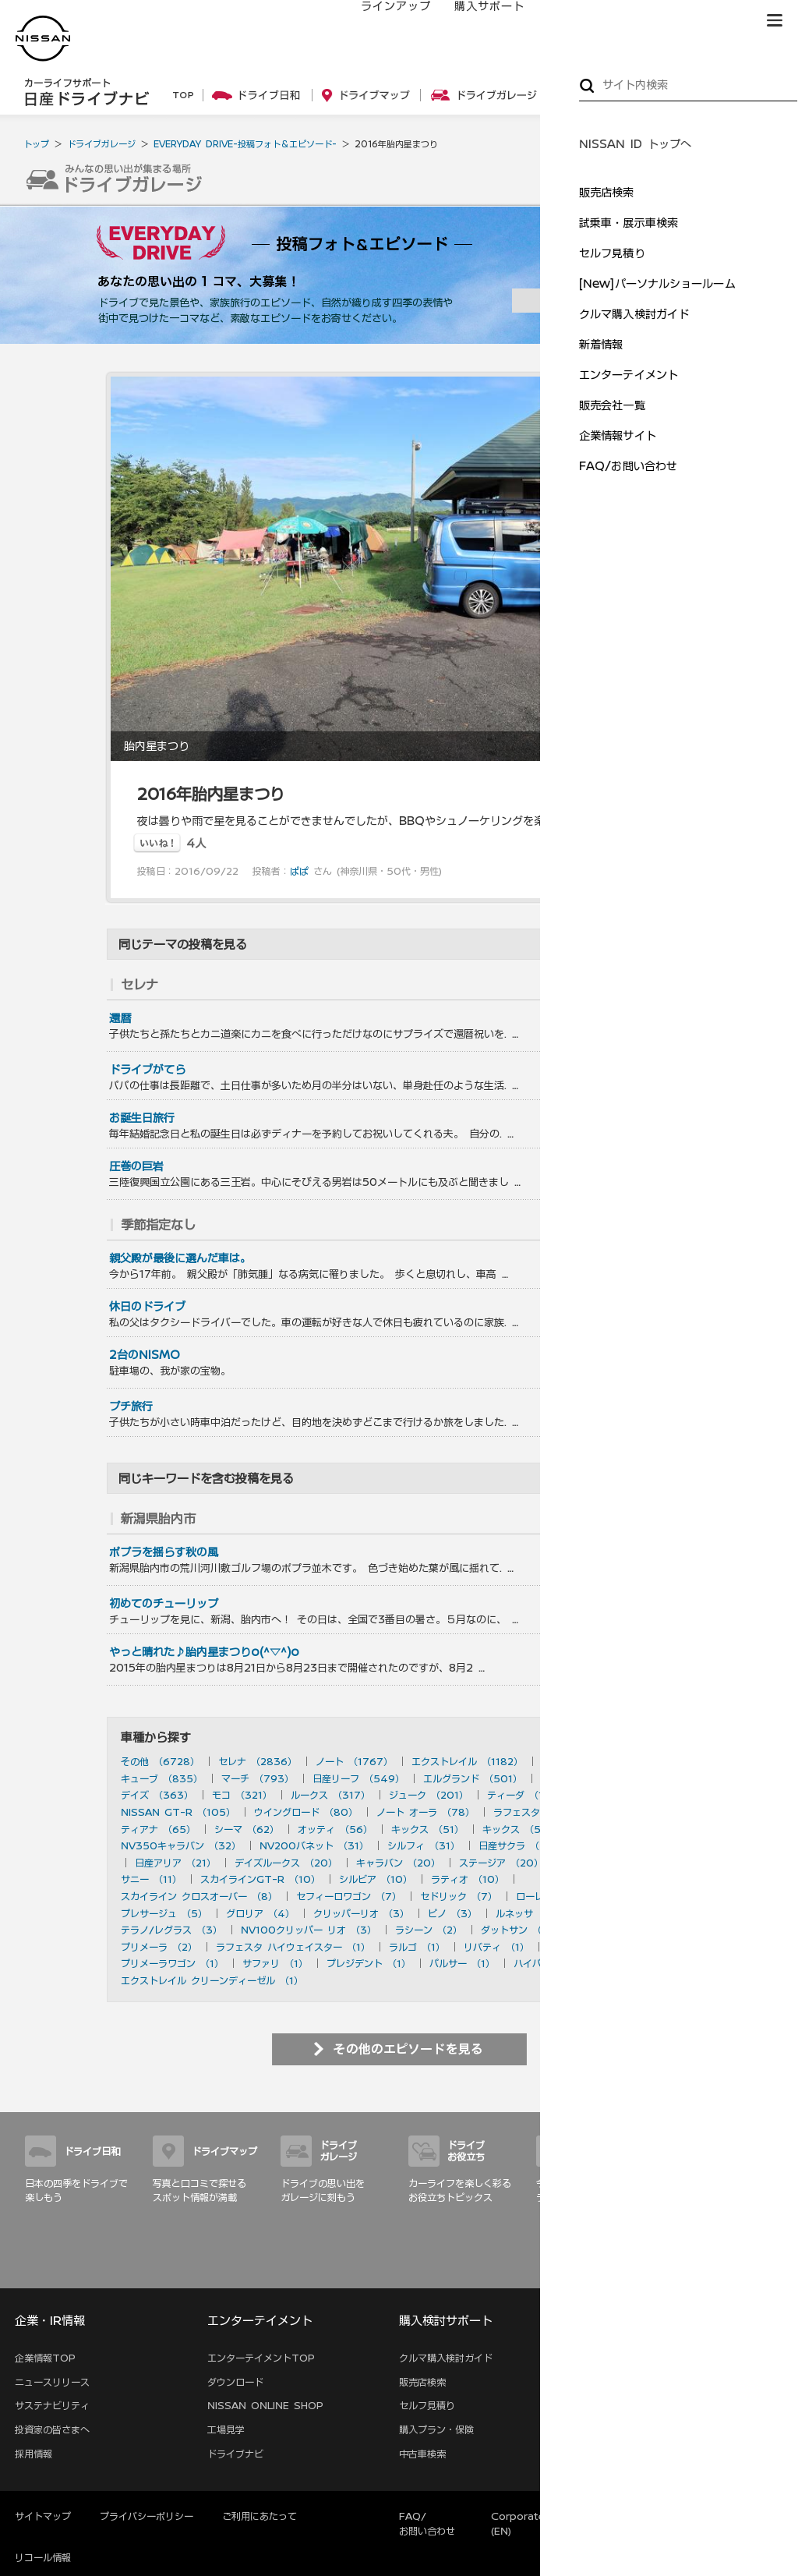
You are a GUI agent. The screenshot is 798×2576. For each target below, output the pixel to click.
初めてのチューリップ (163, 1603)
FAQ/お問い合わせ (427, 2523)
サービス (650, 21)
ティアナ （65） (158, 1829)
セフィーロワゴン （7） (348, 1896)
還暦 (120, 1018)
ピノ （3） (452, 1913)
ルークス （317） (330, 1794)
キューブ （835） (162, 1778)
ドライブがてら (147, 1069)
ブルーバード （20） (608, 1862)
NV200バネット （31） (314, 1845)
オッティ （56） (335, 1829)
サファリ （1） (275, 1963)
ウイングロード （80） (306, 1812)
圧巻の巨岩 (136, 1166)
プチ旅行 (131, 1406)
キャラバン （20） (398, 1862)
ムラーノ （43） (614, 1829)
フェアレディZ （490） (595, 1778)
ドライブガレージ (101, 144)
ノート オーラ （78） (425, 1812)
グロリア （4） (260, 1913)
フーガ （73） (629, 1812)
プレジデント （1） (369, 1963)
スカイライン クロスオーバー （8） (199, 1896)
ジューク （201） (428, 1794)
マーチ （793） (257, 1778)
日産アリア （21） (175, 1862)
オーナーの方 (568, 21)
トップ (36, 144)
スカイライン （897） (592, 1761)
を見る (648, 984)
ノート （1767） (354, 1761)
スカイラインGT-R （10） (260, 1879)
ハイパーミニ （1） (556, 1963)
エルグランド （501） (472, 1778)
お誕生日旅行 (142, 1118)
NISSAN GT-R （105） (178, 1812)
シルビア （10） (375, 1879)
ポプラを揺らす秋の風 (163, 1552)
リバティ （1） (496, 1946)
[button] (774, 20)
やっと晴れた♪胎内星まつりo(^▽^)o (204, 1652)
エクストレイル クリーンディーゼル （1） (212, 1980)
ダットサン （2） (519, 1929)
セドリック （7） (458, 1896)
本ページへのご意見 (661, 2516)
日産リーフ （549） (358, 1778)
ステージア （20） (501, 1862)
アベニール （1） (585, 1946)
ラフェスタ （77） (535, 1812)
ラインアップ (381, 21)
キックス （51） (427, 1829)
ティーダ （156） (527, 1794)
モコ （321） (242, 1794)
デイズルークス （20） (286, 1862)
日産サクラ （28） (520, 1845)
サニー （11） (151, 1879)
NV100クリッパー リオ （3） (308, 1929)
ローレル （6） (550, 1896)
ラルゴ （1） (417, 1946)
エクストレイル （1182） (467, 1761)
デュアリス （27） (622, 1845)
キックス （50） (520, 1829)
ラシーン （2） (428, 1929)
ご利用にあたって (259, 2516)
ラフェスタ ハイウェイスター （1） (293, 1946)
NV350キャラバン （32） (181, 1845)
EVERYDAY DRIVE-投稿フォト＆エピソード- (245, 144)
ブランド (720, 21)
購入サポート (475, 21)
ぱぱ (299, 871)
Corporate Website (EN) (541, 2523)
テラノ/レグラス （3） (171, 1929)
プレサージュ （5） (164, 1913)
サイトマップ (751, 2270)
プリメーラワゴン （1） (172, 1963)
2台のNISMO (144, 1355)
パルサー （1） (462, 1963)
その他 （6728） (160, 1761)
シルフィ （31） (423, 1845)
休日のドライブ (147, 1306)
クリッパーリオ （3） (361, 1913)
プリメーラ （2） (159, 1946)
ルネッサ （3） (529, 1913)
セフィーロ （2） (614, 1929)
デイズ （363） (157, 1794)
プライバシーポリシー (146, 2516)
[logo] (43, 39)
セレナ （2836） (257, 1761)
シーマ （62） (246, 1829)
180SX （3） (614, 1913)
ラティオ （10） (467, 1879)
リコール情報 (43, 2557)
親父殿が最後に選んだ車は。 (180, 1258)
